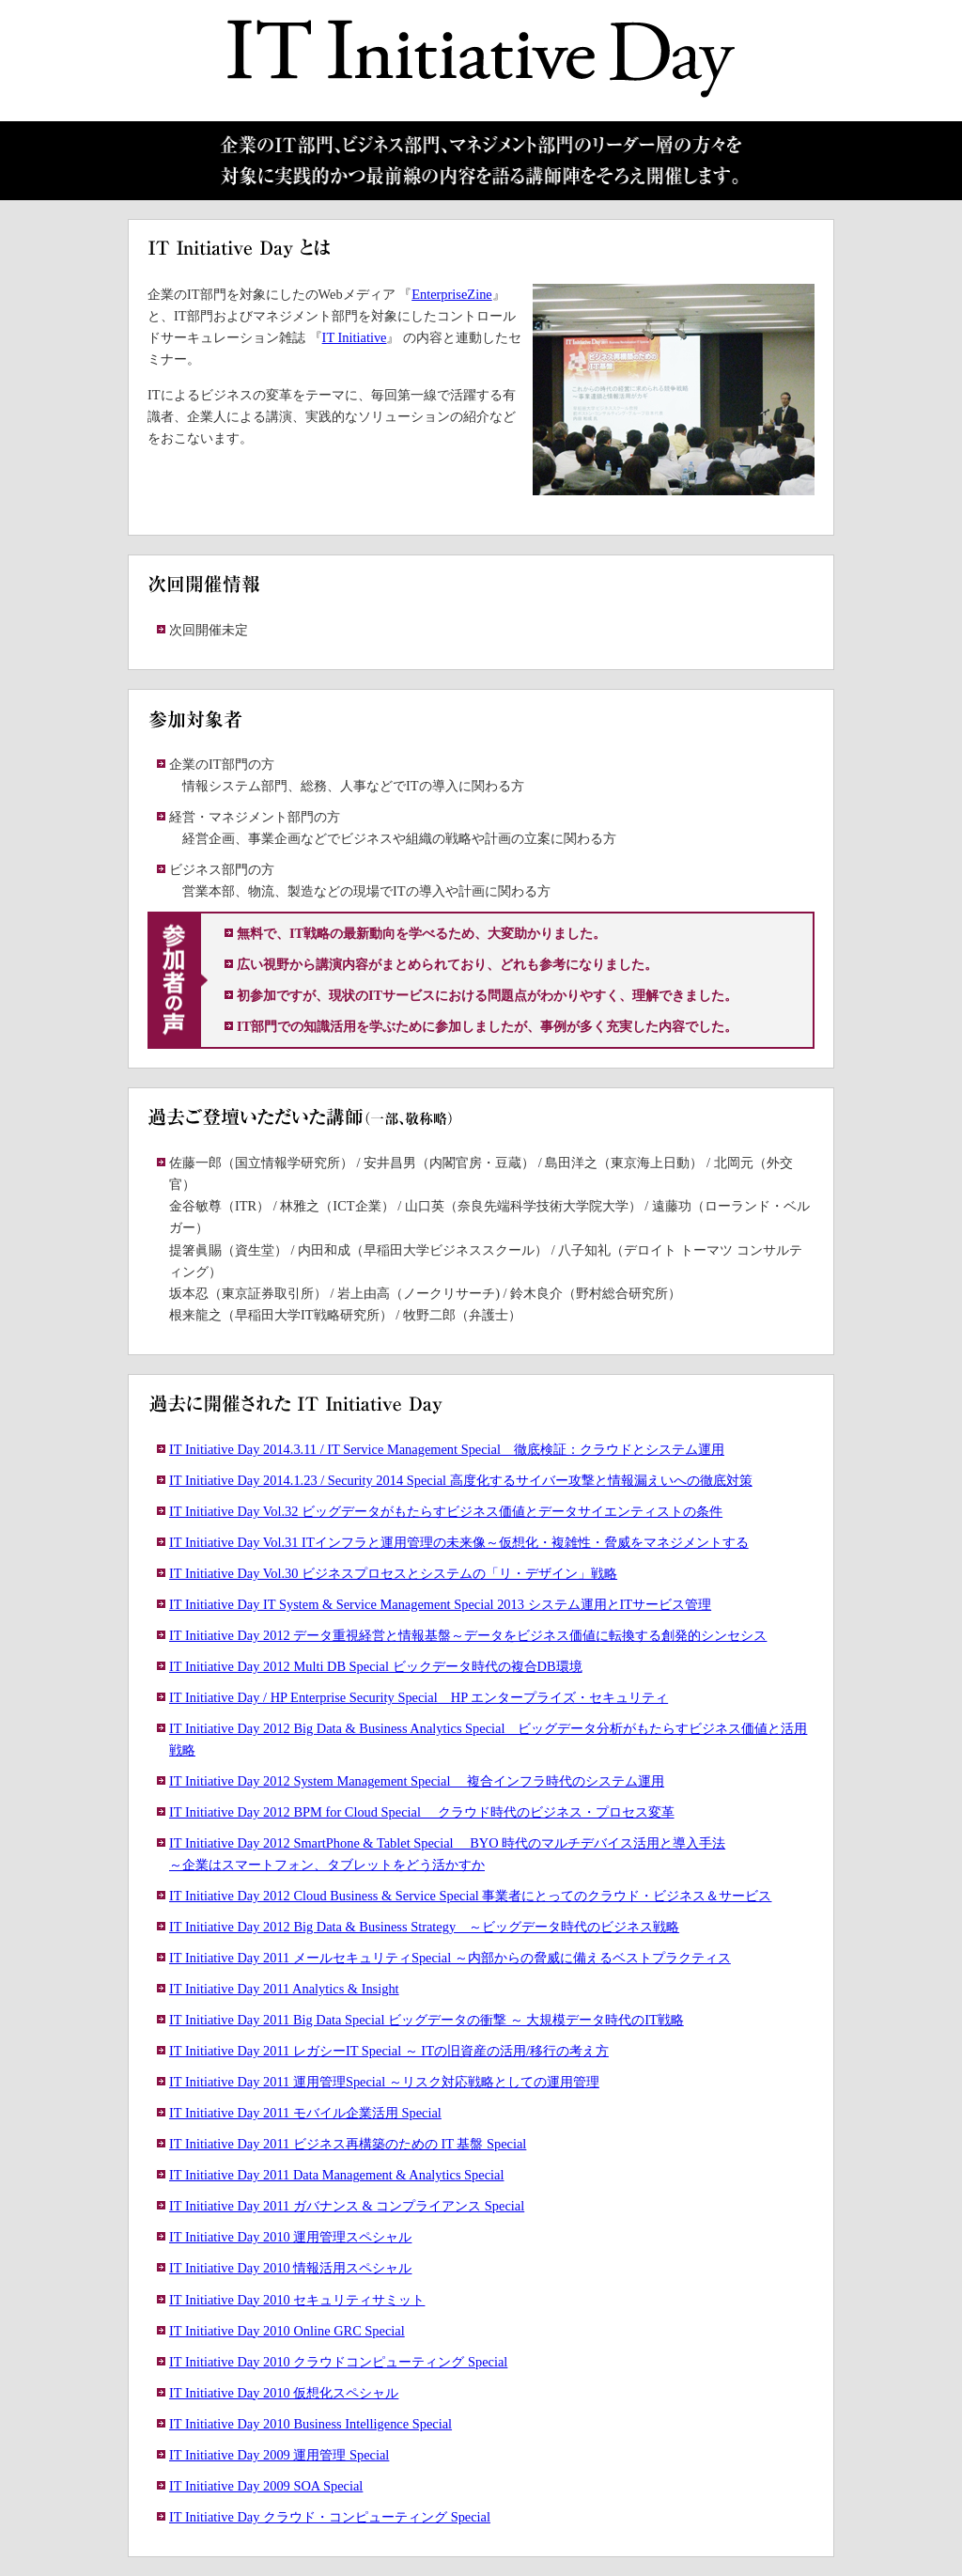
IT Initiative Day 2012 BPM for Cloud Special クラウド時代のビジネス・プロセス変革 (422, 1811)
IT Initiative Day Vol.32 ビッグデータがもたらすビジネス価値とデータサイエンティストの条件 (445, 1511)
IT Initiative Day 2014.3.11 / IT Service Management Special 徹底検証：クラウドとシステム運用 (446, 1449)
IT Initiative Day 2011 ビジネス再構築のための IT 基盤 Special (347, 2143)
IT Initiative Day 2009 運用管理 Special (279, 2454)
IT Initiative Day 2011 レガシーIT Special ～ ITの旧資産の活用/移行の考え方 (389, 2050)
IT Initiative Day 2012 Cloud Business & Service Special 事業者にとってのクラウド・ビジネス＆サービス (470, 1895)
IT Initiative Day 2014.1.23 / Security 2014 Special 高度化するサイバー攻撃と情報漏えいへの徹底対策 (461, 1480)
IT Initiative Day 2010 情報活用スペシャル (290, 2267)
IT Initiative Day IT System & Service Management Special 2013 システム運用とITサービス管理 (440, 1604)
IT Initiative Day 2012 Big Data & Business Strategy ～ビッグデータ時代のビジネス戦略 (424, 1926)
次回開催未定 (208, 629)
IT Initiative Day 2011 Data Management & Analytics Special (336, 2174)
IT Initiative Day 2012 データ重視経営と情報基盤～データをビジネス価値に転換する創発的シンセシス (468, 1635)
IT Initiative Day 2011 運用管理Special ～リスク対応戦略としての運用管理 (384, 2081)
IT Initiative (354, 337)
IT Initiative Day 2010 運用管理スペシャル (290, 2236)
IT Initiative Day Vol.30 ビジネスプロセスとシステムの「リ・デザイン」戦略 (393, 1573)
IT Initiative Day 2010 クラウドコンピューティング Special (338, 2361)
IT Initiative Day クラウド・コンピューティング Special (329, 2516)
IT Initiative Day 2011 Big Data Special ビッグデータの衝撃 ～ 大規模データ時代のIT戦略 (426, 2019)
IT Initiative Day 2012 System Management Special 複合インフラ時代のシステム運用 (416, 1780)
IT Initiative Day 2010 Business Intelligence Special (310, 2423)
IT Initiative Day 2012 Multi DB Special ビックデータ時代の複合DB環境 (375, 1666)
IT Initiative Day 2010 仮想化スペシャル (283, 2392)
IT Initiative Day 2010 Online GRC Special (287, 2330)
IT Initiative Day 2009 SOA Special (266, 2485)
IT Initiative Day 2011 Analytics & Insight (284, 1988)
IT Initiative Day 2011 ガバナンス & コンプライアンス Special (346, 2205)
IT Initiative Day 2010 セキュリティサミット (297, 2299)
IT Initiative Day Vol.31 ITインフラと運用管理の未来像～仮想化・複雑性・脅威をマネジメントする (459, 1542)
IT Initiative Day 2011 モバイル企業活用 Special (305, 2112)
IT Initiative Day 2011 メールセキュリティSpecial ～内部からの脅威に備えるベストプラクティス (450, 1957)
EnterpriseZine (451, 294)
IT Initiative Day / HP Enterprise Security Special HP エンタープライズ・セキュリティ (418, 1697)
